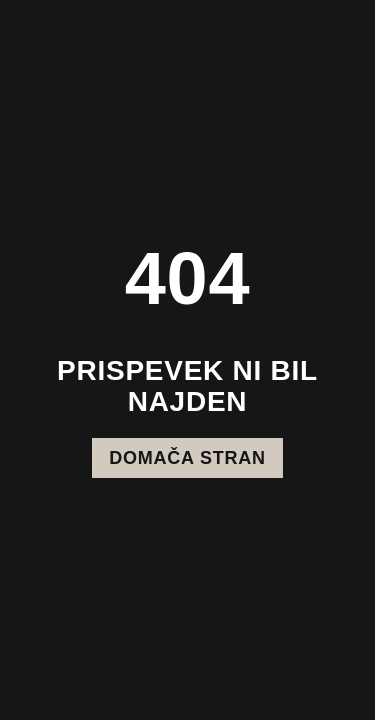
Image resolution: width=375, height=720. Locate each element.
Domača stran (187, 458)
